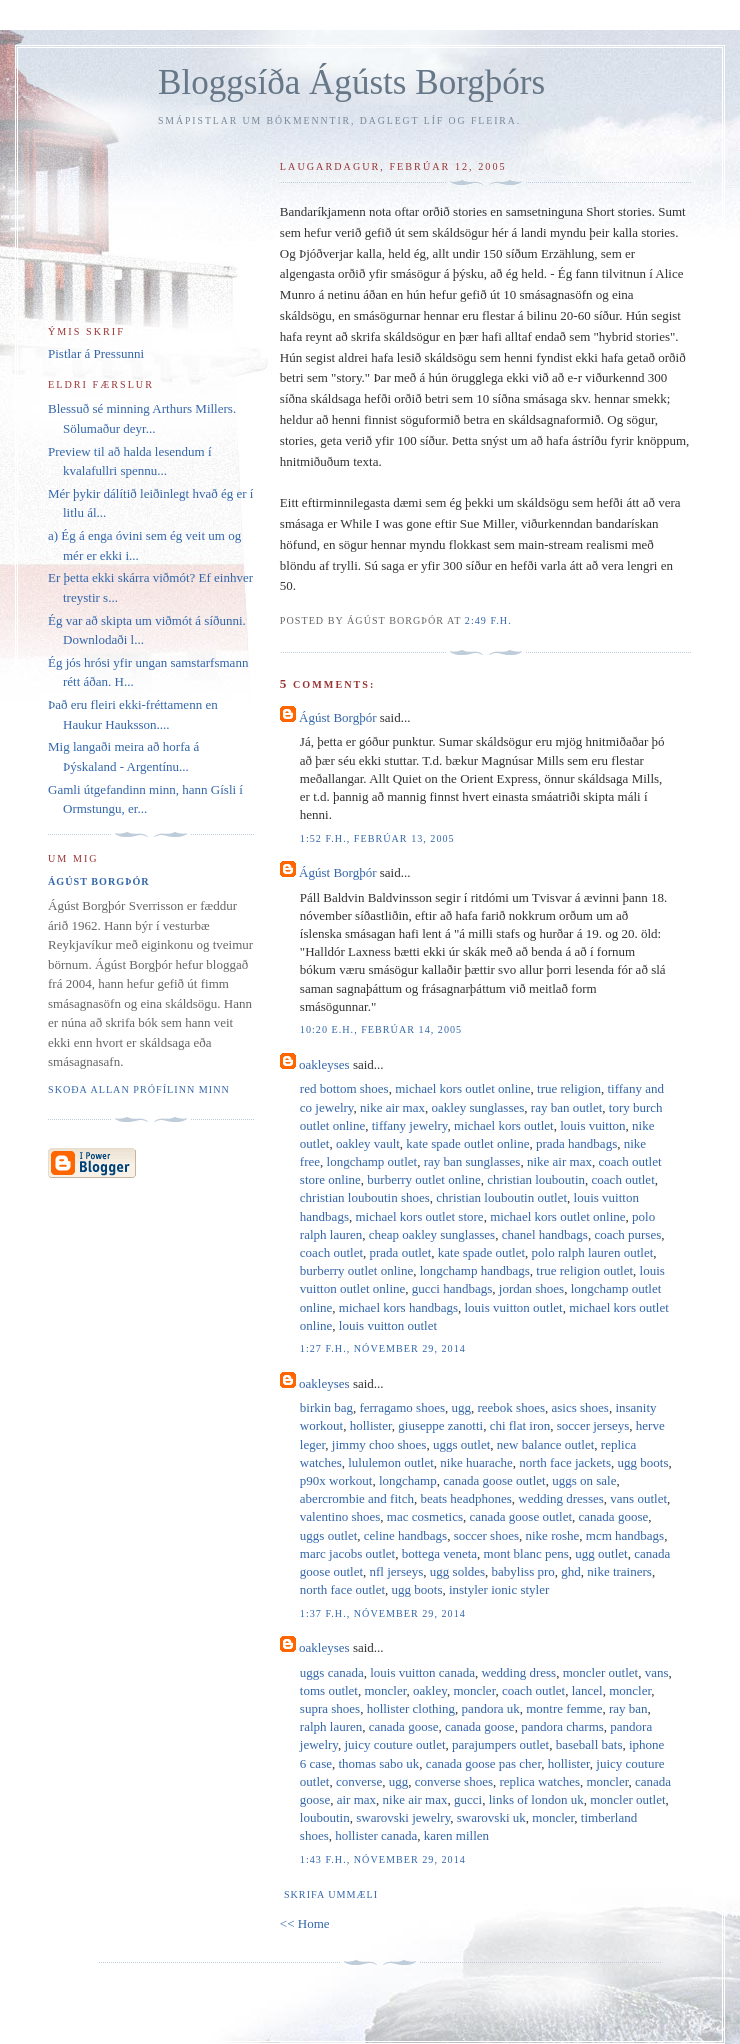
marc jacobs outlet (347, 1553)
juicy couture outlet (394, 1744)
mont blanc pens (526, 1553)
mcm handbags (625, 1535)
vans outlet (638, 1498)
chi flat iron (520, 1425)
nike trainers (619, 1571)
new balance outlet (545, 1444)
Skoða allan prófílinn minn (139, 1089)
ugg (461, 1407)
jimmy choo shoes (379, 1444)
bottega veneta (439, 1553)
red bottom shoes (344, 1088)
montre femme (564, 1708)
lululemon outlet (391, 1462)
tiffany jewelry (410, 1125)
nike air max (392, 1107)
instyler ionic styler (499, 1589)
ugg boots (643, 1462)
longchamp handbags (475, 1270)
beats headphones (465, 1498)
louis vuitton (592, 1125)
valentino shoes (340, 1516)
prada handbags (576, 1143)
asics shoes (580, 1407)
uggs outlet (461, 1444)
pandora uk (491, 1708)
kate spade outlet (481, 1252)
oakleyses (324, 1064)
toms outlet (329, 1690)
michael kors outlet (504, 1125)
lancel (587, 1690)
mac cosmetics (425, 1516)
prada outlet (401, 1252)
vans (657, 1672)
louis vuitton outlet (513, 1307)
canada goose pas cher (483, 1763)
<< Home (305, 1923)
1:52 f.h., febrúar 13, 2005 (377, 838)
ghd (571, 1571)
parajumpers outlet (500, 1744)
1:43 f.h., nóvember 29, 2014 (383, 1859)
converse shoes (454, 1781)
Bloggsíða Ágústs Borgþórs (351, 82)
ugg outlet (601, 1553)
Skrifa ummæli (331, 1894)
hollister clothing (411, 1708)
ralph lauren (331, 1726)
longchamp (408, 1480)
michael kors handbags (398, 1307)
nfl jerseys (397, 1571)
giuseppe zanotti (440, 1425)
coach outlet (623, 1179)
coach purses (627, 1234)
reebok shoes (511, 1407)
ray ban (628, 1708)
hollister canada (376, 1835)
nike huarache (476, 1462)
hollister (371, 1425)
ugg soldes (457, 1571)
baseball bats (589, 1744)
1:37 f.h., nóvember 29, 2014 (383, 1613)
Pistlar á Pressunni (96, 353)
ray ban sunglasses (472, 1161)
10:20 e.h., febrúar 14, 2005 (381, 1029)
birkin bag (326, 1407)
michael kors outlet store (419, 1216)
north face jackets (565, 1462)
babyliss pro (523, 1571)
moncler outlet (600, 1672)
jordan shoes (531, 1288)
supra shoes (330, 1708)
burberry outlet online (423, 1179)
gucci (468, 1799)
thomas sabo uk (378, 1763)
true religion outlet (584, 1270)
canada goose (614, 1516)
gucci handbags (452, 1288)
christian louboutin (536, 1179)
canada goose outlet (494, 1480)
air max (356, 1799)
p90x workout (336, 1480)
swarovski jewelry (403, 1817)
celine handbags (405, 1535)
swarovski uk (491, 1817)
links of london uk (536, 1799)
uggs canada (332, 1672)
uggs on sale (584, 1480)
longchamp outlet (372, 1161)
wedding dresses (561, 1498)
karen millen (456, 1835)
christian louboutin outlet (501, 1197)
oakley (430, 1690)
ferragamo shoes (402, 1407)
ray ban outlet (566, 1107)
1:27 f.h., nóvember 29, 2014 (383, 1348)
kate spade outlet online (467, 1143)
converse (359, 1781)
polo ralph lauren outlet (593, 1252)
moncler (385, 1690)
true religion (569, 1088)
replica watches (540, 1781)
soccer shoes (486, 1535)
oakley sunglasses (478, 1107)
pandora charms (562, 1726)
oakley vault (368, 1143)
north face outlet (342, 1589)
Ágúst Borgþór (337, 717)
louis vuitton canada (422, 1672)
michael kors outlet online (462, 1088)
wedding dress (518, 1672)
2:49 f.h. (488, 620)
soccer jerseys (593, 1425)
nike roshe (553, 1535)
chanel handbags (545, 1234)
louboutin (325, 1817)
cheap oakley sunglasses (432, 1234)
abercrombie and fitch (357, 1498)
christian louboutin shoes (365, 1197)
